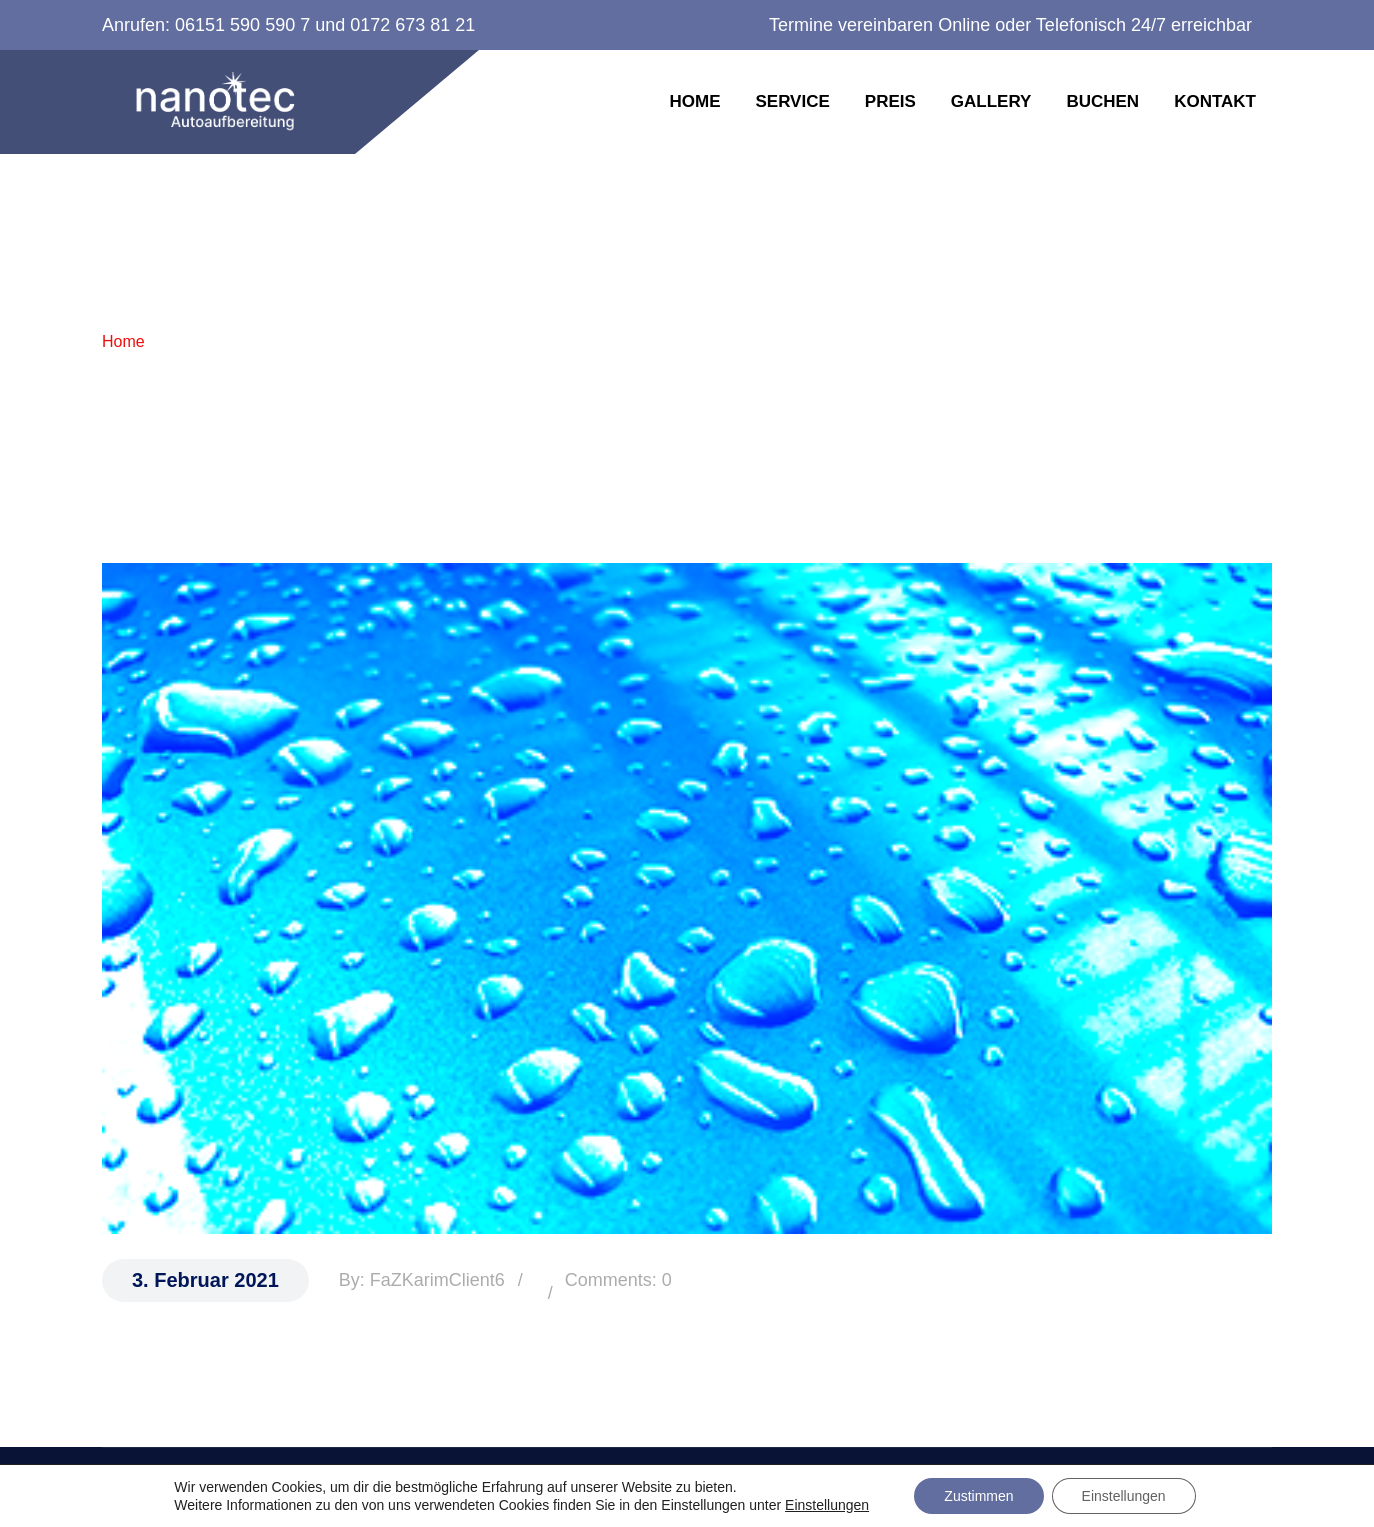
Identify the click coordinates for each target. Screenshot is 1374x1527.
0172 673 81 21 (412, 25)
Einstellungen (827, 1505)
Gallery (991, 101)
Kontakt (1215, 101)
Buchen (1102, 101)
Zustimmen (978, 1496)
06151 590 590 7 (242, 25)
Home (694, 101)
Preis (890, 101)
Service (792, 101)
